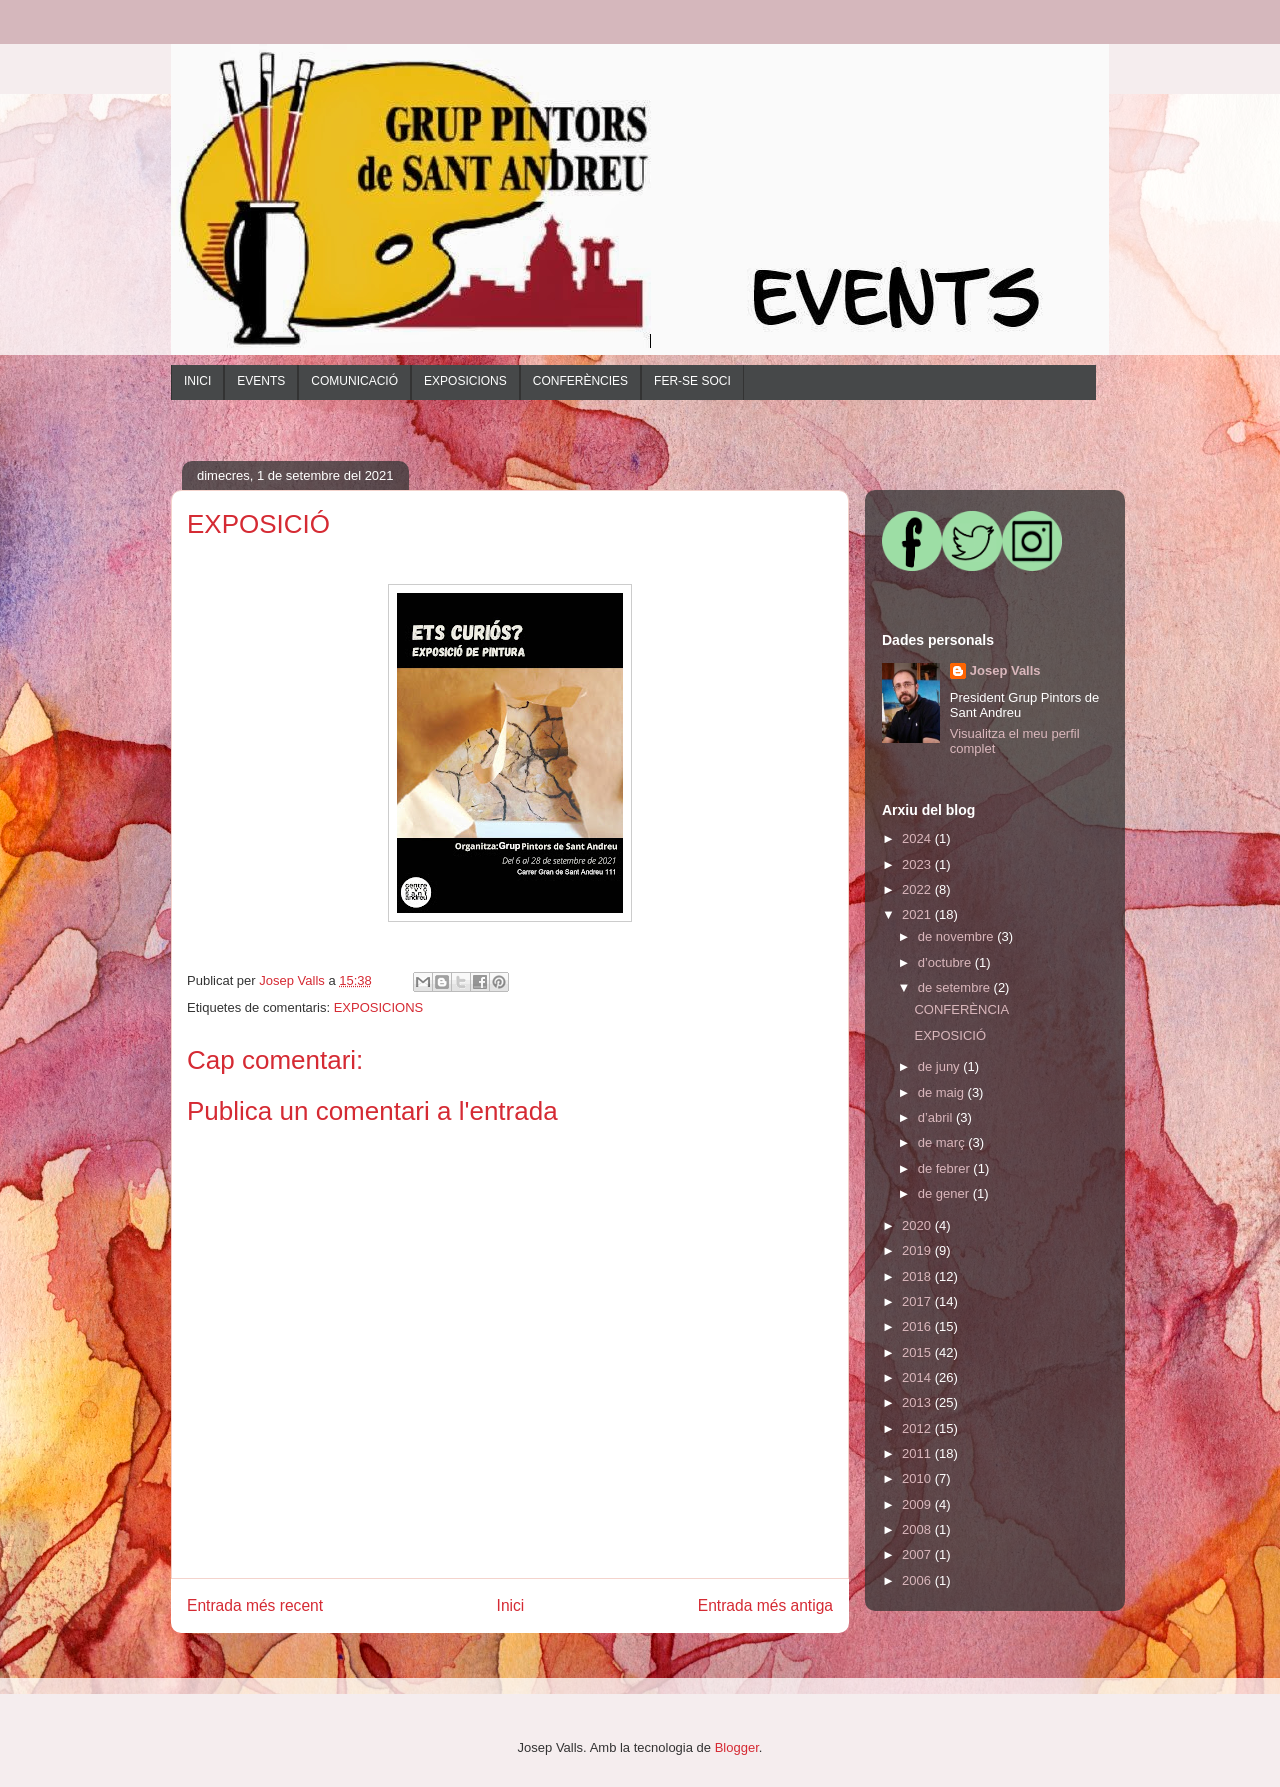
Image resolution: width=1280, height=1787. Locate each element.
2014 (918, 1377)
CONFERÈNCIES (580, 381)
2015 (918, 1352)
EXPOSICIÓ (950, 1035)
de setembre (956, 987)
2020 (918, 1225)
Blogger (737, 1747)
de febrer (946, 1168)
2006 (918, 1580)
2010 (918, 1478)
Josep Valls (1005, 670)
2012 (918, 1428)
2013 (918, 1402)
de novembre (958, 936)
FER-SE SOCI (692, 381)
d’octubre (946, 962)
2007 (918, 1554)
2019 (918, 1250)
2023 (918, 864)
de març (943, 1142)
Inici (511, 1605)
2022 (918, 889)
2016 (918, 1326)
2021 (918, 914)
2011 (918, 1453)
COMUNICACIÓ (354, 381)
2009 (918, 1504)
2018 (918, 1276)
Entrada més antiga (765, 1605)
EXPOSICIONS (465, 381)
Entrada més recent (255, 1605)
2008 (918, 1529)
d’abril (937, 1117)
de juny (941, 1066)
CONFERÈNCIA (961, 1009)
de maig (943, 1092)
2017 (918, 1301)
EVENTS (261, 381)
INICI (197, 381)
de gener (945, 1193)
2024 (918, 838)
